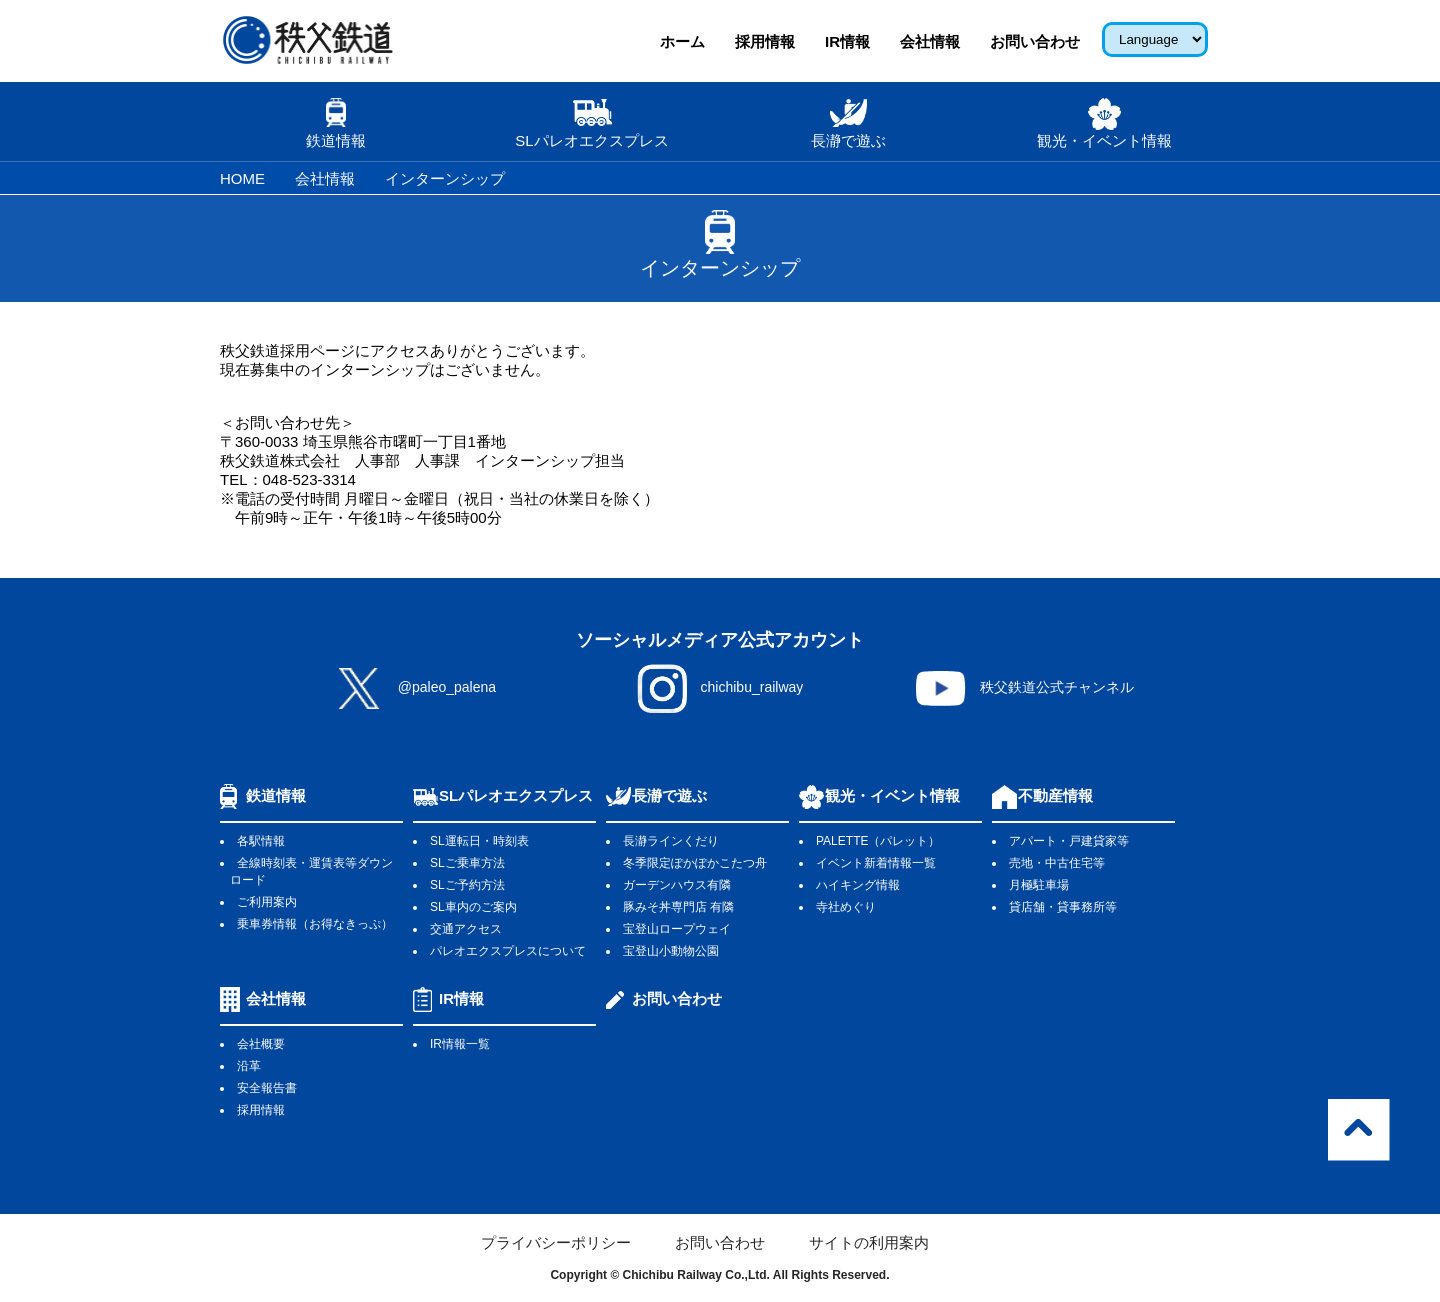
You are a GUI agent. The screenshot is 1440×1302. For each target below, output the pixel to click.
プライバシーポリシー (556, 1242)
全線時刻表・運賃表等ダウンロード (311, 871)
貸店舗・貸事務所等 (1063, 907)
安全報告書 (267, 1088)
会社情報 (930, 41)
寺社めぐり (846, 907)
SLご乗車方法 (467, 863)
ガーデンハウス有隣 (677, 885)
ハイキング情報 (858, 885)
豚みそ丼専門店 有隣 (678, 907)
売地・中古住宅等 (1057, 863)
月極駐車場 (1039, 885)
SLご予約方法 (467, 885)
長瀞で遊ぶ (669, 795)
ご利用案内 (267, 902)
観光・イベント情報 (892, 795)
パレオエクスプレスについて (508, 951)
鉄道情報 (276, 795)
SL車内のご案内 (473, 907)
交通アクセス (466, 929)
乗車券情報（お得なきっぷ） (315, 924)
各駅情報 (261, 841)
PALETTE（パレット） (878, 841)
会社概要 (261, 1044)
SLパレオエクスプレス (516, 795)
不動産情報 (1055, 795)
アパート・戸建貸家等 (1069, 841)
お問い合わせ (1035, 41)
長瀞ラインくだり (671, 841)
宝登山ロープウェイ (677, 929)
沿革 (249, 1066)
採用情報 (765, 41)
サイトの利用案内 (869, 1242)
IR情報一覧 (460, 1044)
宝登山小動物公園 (671, 951)
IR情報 (847, 41)
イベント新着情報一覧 (876, 863)
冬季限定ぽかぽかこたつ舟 (695, 863)
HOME (242, 178)
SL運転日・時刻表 (479, 841)
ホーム (682, 41)
